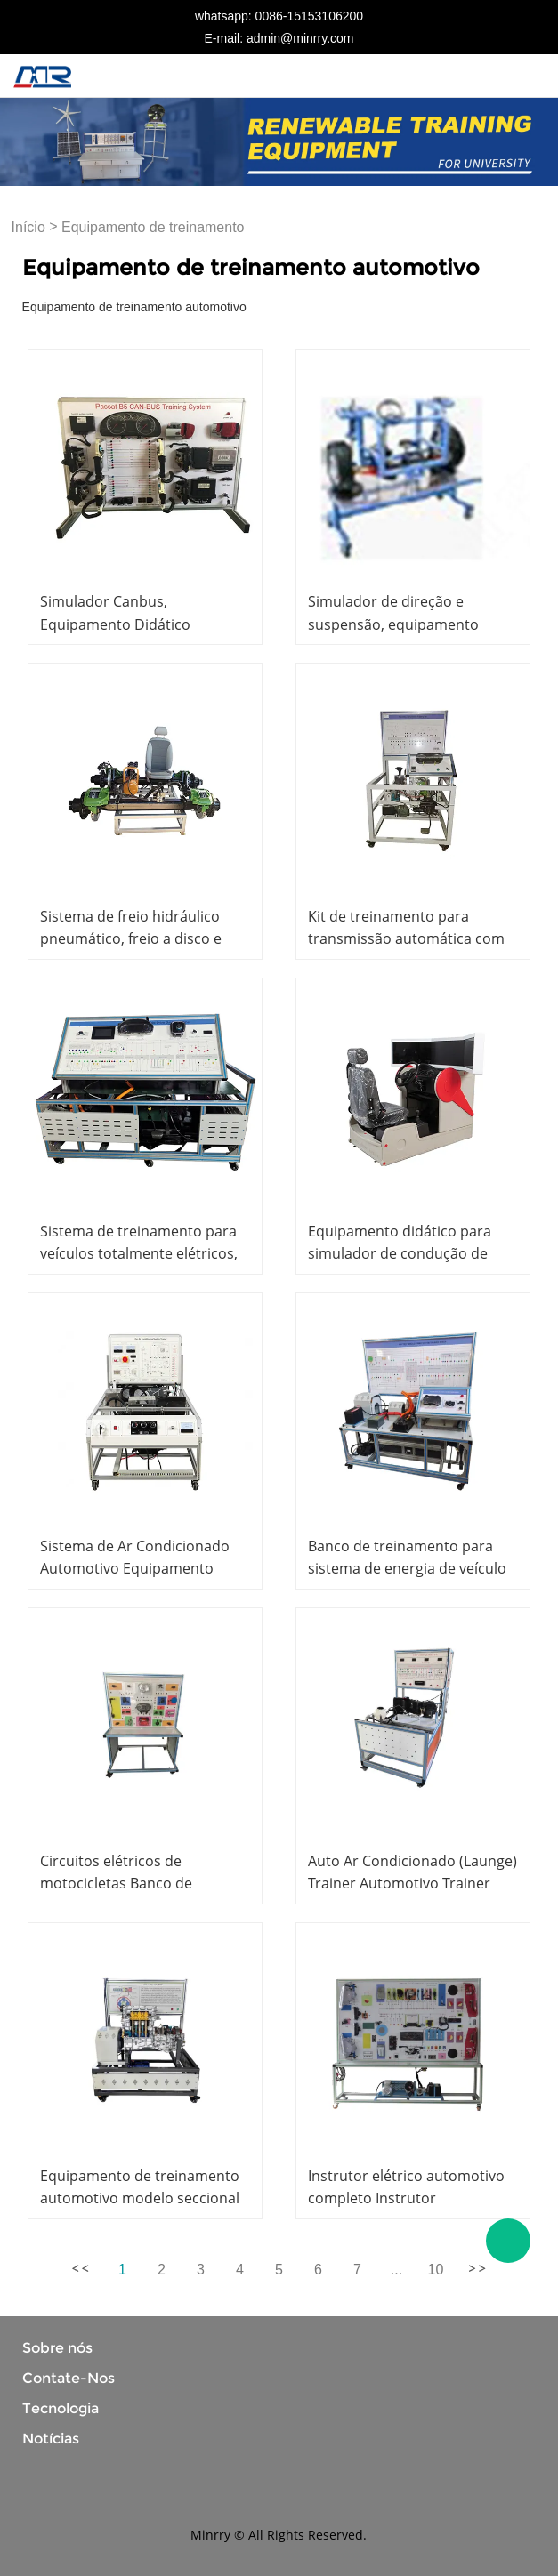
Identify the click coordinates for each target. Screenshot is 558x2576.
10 (436, 2269)
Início (28, 227)
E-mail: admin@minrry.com (279, 38)
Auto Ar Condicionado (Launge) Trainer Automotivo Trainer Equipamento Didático (412, 1883)
